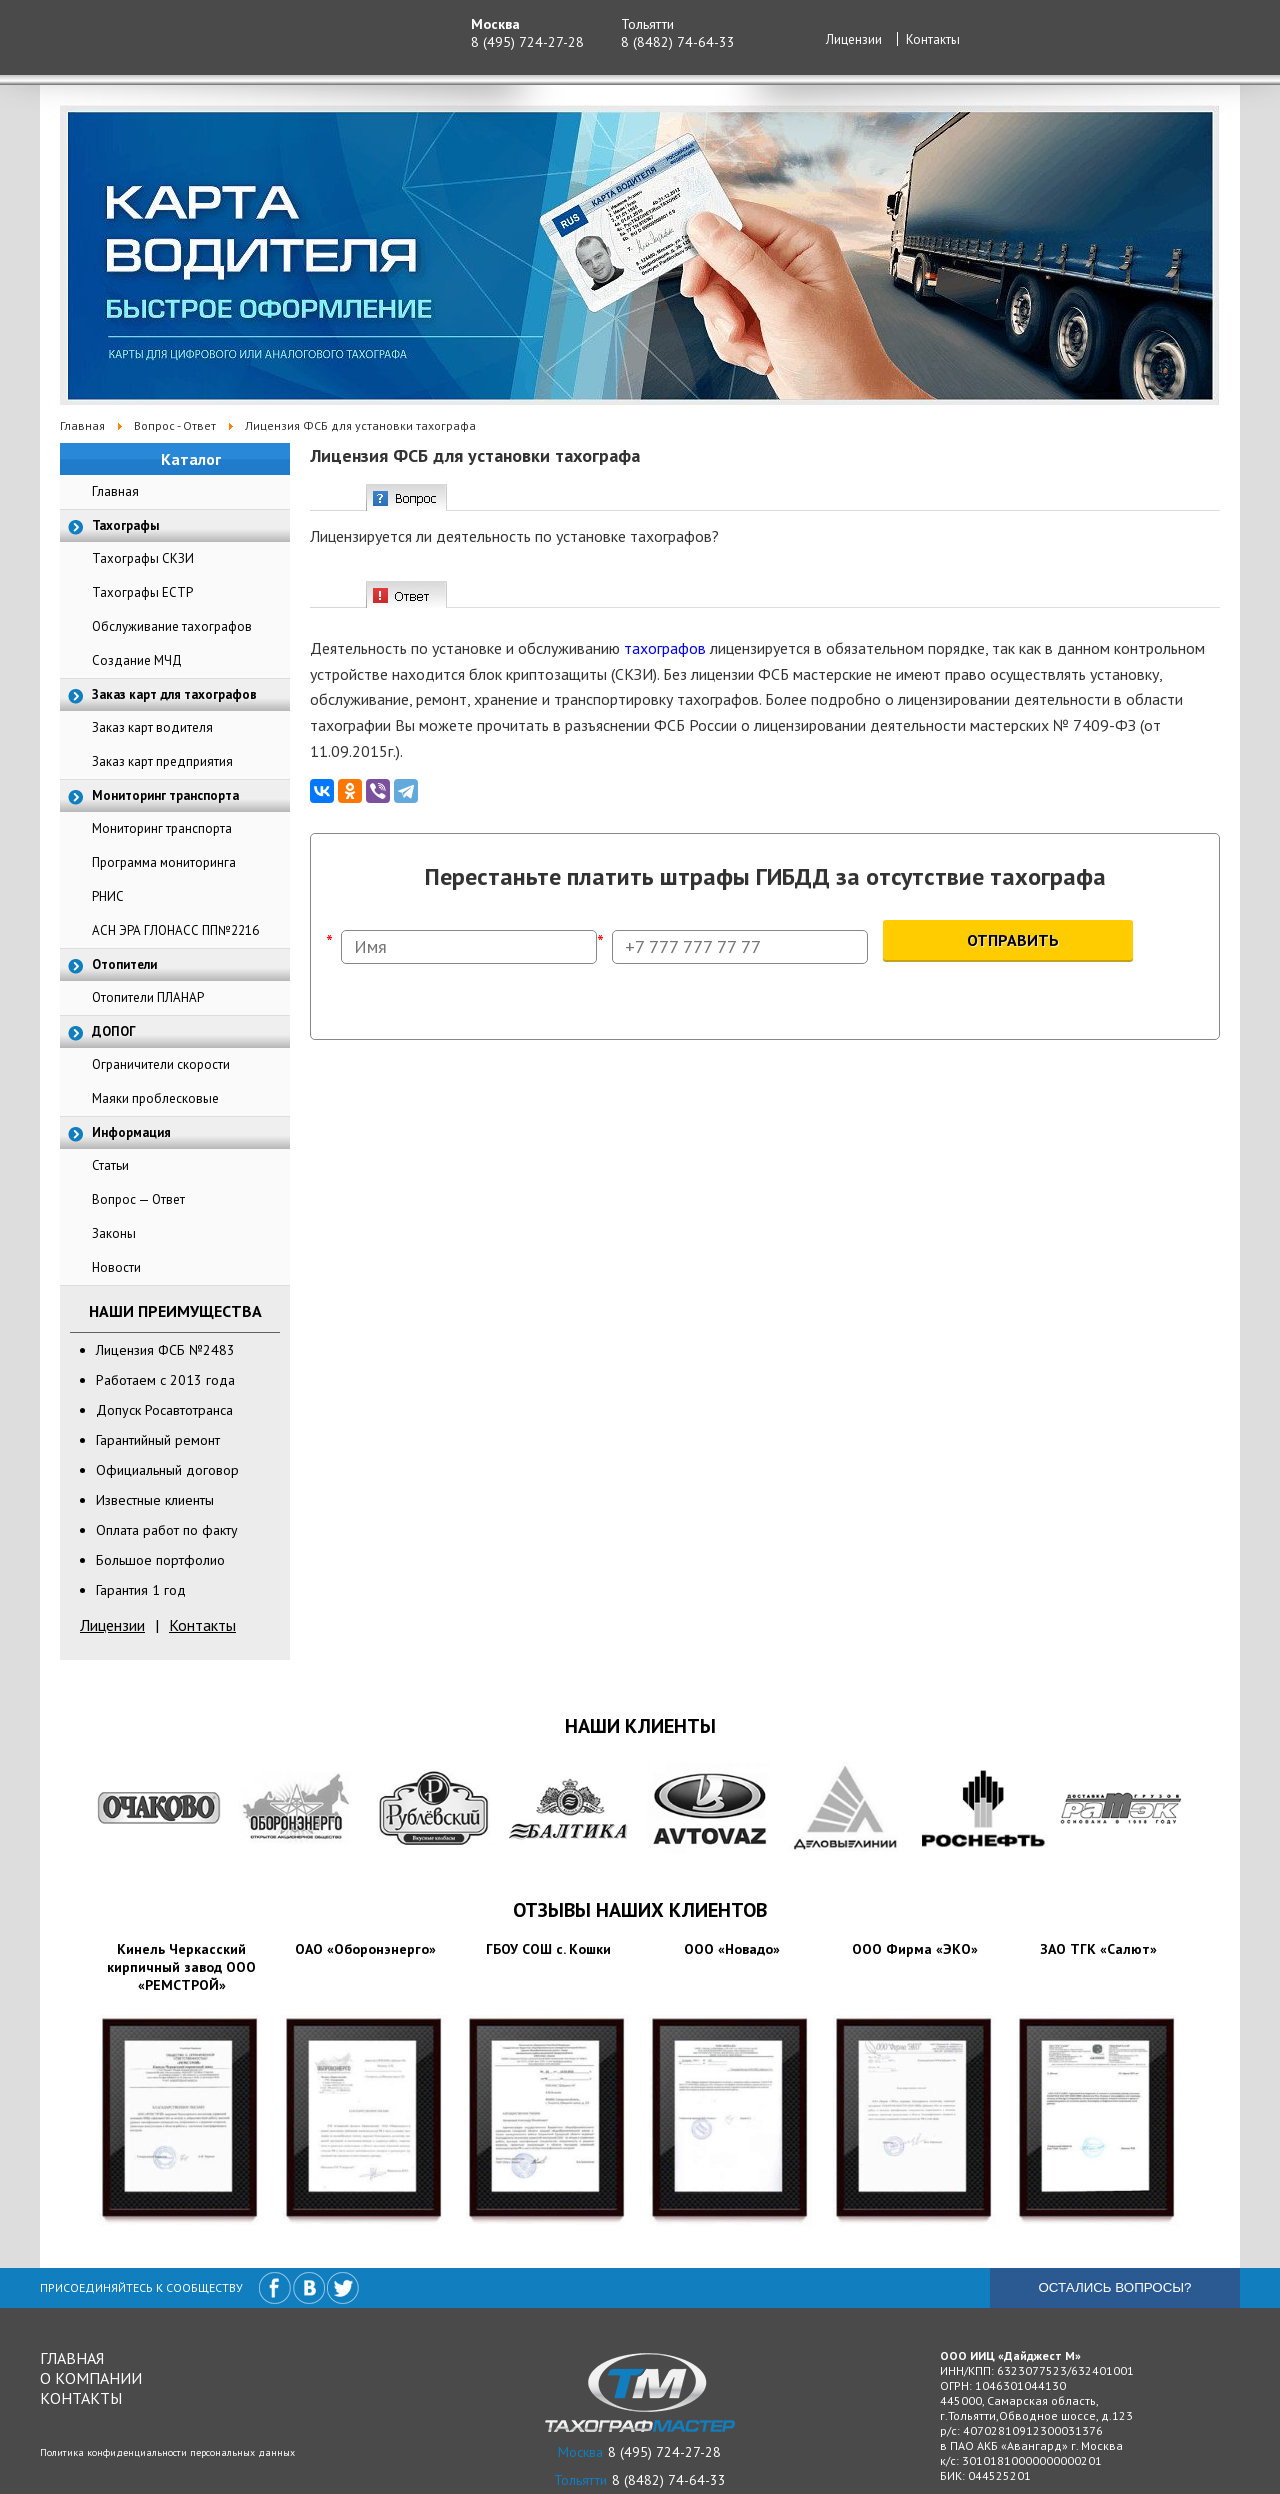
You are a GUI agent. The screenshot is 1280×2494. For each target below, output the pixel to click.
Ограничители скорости (161, 1064)
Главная (115, 491)
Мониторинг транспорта (162, 828)
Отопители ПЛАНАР (148, 997)
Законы (114, 1233)
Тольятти (647, 24)
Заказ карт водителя (152, 727)
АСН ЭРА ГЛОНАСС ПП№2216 (175, 930)
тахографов (665, 648)
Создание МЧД (137, 660)
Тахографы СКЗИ (143, 558)
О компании (91, 2378)
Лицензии (854, 39)
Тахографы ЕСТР (142, 592)
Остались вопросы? (1114, 2287)
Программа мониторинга (164, 862)
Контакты (933, 39)
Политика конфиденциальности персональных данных (167, 2452)
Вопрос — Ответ (138, 1199)
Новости (116, 1267)
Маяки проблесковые (155, 1098)
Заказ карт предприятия (162, 761)
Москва (495, 24)
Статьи (110, 1165)
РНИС (108, 896)
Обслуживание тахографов (172, 626)
